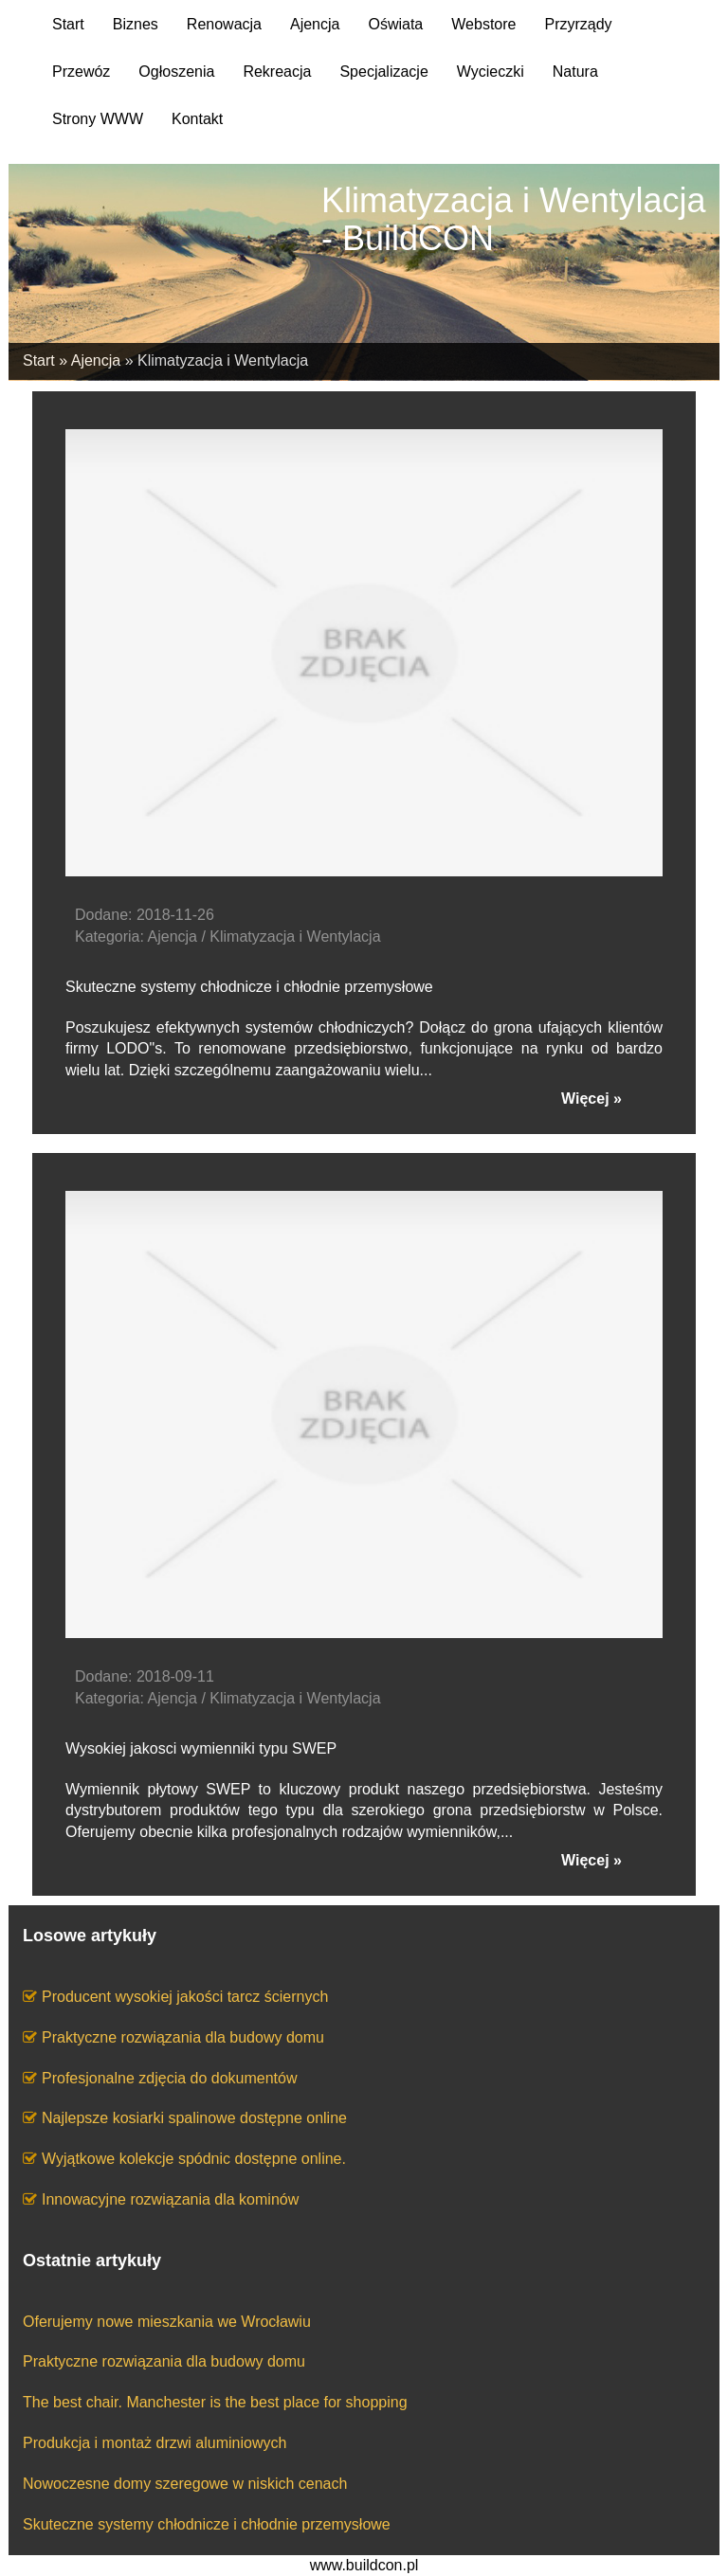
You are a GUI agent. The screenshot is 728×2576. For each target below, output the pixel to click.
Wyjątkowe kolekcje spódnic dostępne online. (194, 2159)
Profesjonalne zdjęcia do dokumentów (170, 2078)
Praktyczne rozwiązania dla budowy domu (183, 2037)
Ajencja (95, 360)
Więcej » (591, 1098)
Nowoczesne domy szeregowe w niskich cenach (185, 2484)
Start (39, 360)
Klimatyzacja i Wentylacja (222, 360)
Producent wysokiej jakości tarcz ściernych (185, 1997)
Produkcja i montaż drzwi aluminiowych (154, 2443)
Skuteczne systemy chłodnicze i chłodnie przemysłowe (207, 2524)
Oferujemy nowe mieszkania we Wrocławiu (167, 2322)
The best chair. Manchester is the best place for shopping (215, 2402)
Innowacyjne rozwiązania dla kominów (170, 2199)
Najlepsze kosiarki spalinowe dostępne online (194, 2118)
